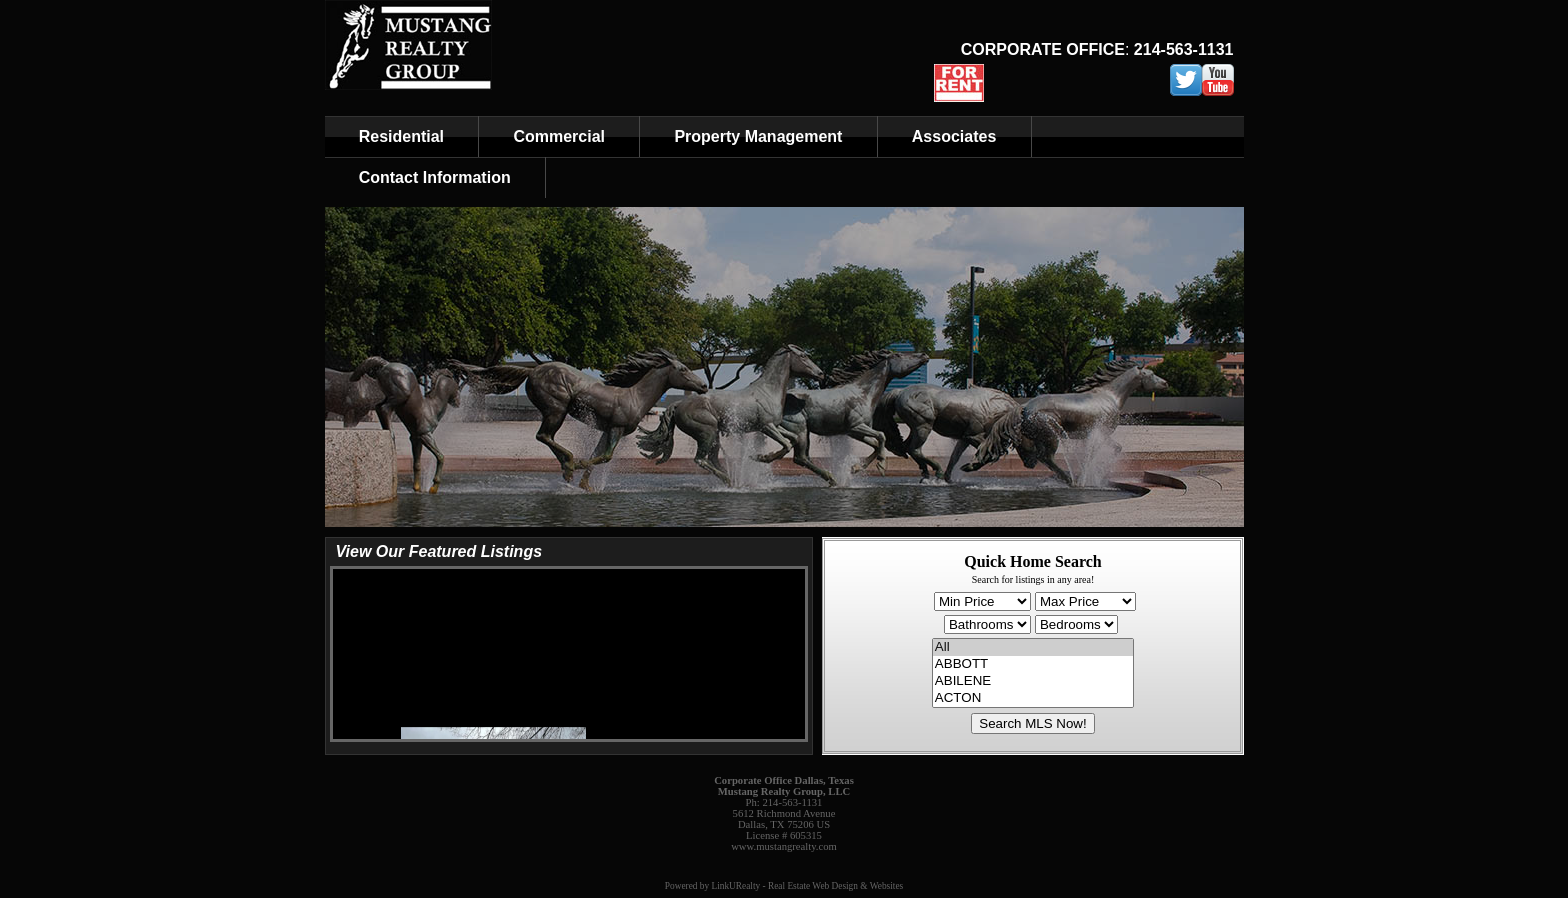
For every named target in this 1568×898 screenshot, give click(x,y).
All (1033, 647)
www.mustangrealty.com (784, 846)
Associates (954, 136)
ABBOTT (1033, 664)
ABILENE (1033, 681)
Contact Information (435, 177)
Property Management (758, 136)
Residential (401, 136)
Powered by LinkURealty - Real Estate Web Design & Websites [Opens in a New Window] (784, 886)
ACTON (1033, 698)
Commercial (559, 136)
